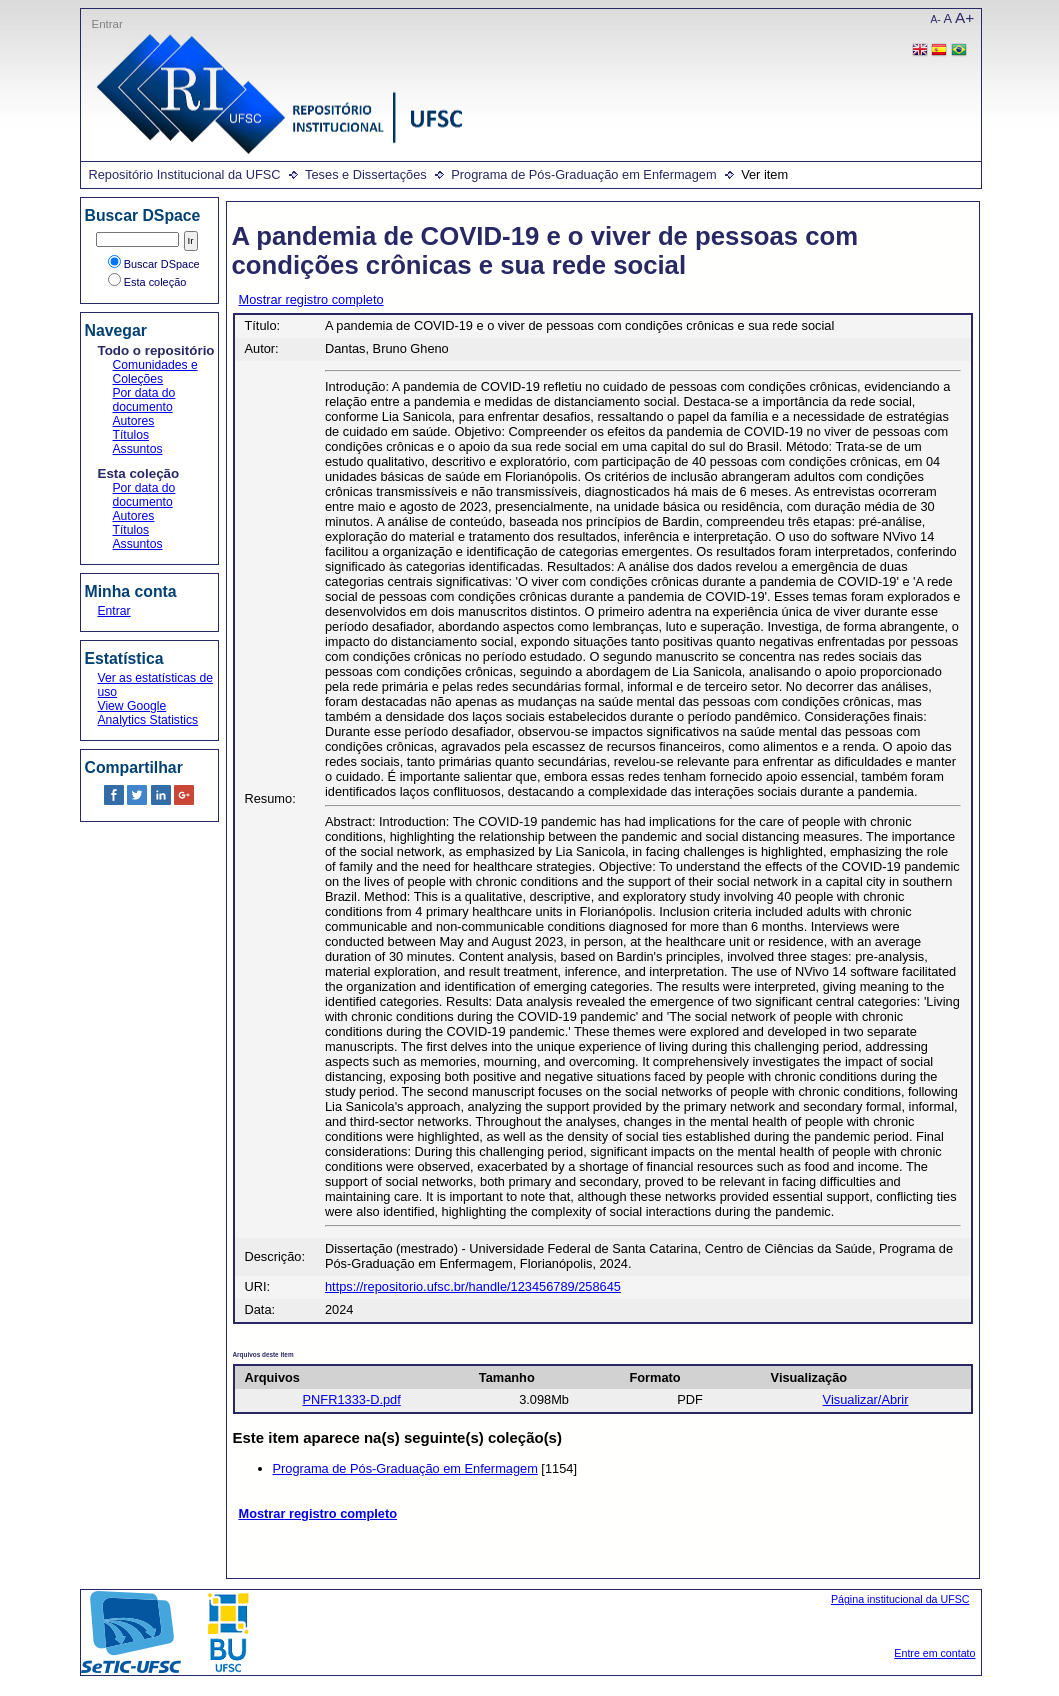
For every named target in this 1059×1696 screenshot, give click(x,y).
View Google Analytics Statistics (148, 713)
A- (936, 19)
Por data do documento (144, 400)
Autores (134, 421)
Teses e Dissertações (366, 174)
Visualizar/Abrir (866, 1399)
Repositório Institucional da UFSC (185, 174)
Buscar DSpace (154, 264)
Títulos (131, 435)
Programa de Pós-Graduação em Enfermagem (583, 174)
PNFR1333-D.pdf (352, 1399)
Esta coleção (147, 282)
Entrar (107, 24)
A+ (964, 17)
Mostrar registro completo (311, 299)
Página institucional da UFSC (900, 1599)
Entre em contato (934, 1653)
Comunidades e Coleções (155, 372)
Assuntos (138, 449)
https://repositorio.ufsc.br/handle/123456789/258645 (473, 1286)
